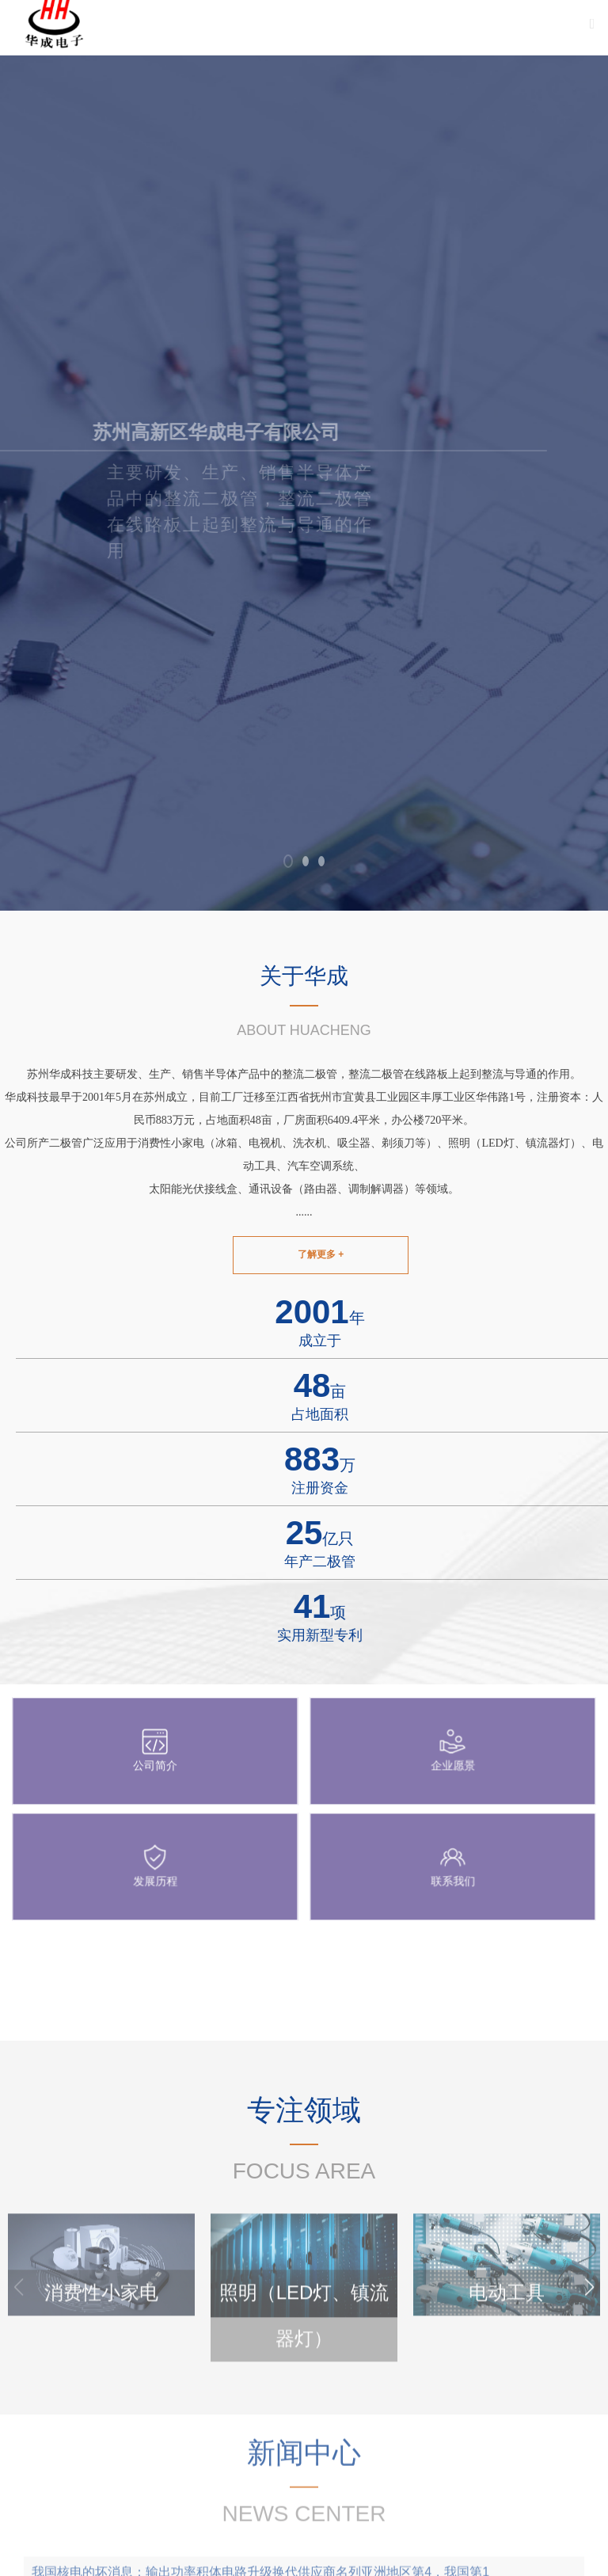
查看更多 (575, 2022)
